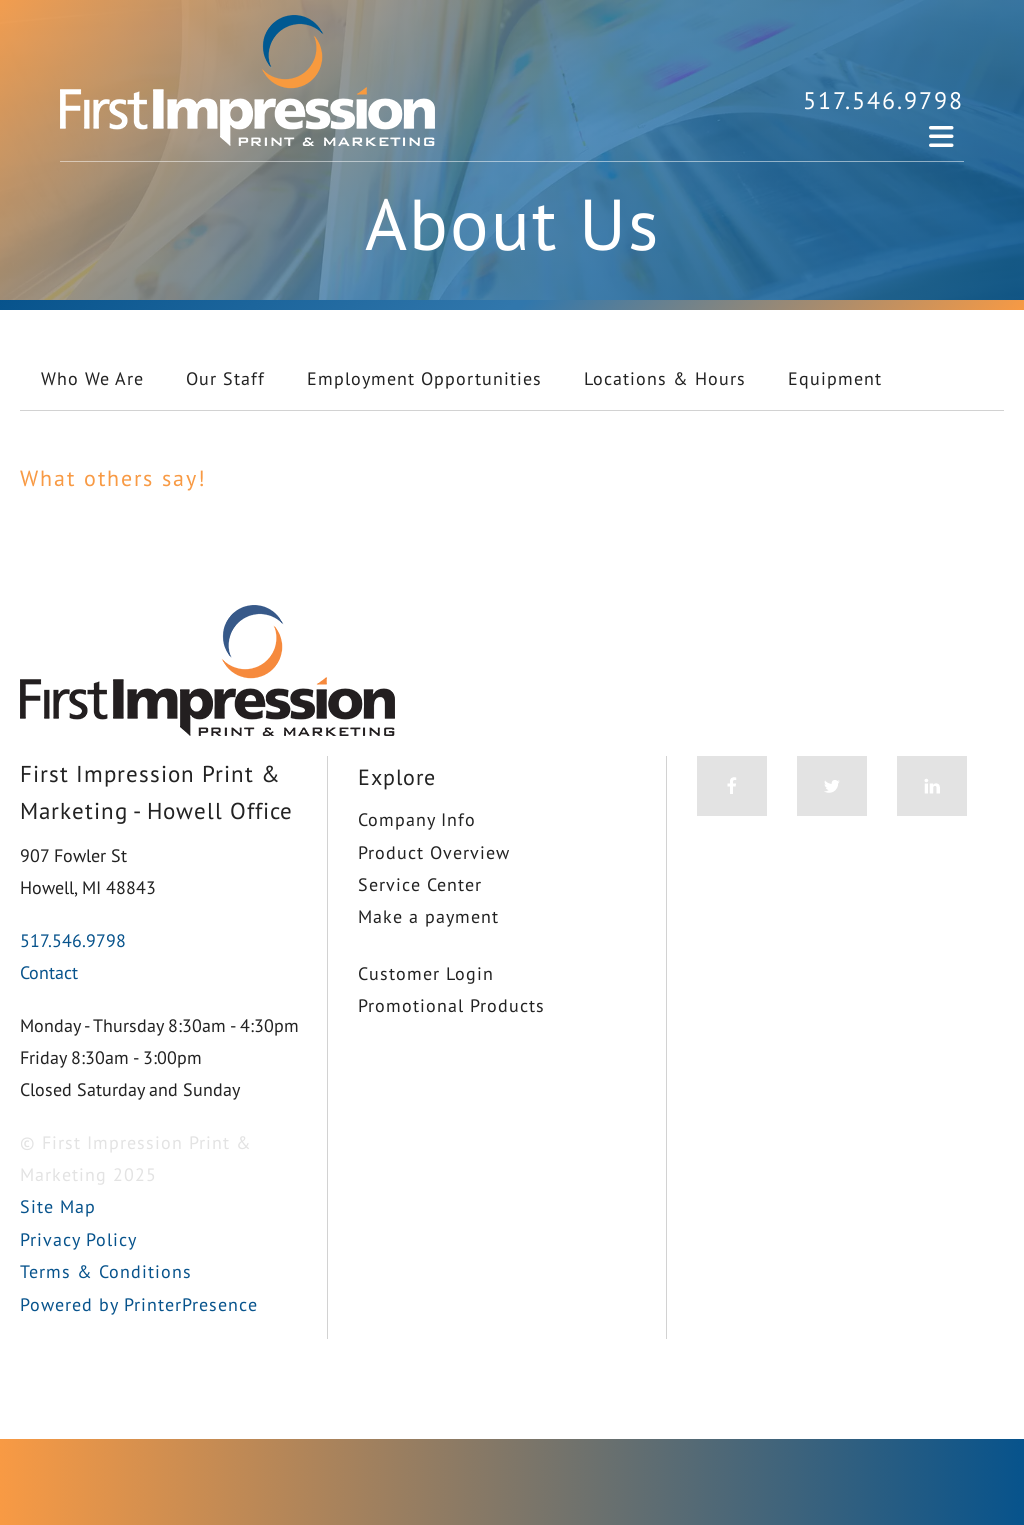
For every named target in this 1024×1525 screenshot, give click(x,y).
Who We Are (92, 378)
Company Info (417, 819)
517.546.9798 (883, 100)
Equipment (835, 378)
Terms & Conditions (106, 1271)
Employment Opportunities (424, 378)
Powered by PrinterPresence (139, 1304)
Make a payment (428, 916)
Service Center (420, 884)
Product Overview (434, 852)
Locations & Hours (665, 378)
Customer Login (426, 973)
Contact (49, 972)
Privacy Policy (78, 1239)
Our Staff (225, 378)
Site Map (58, 1206)
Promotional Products (451, 1005)
